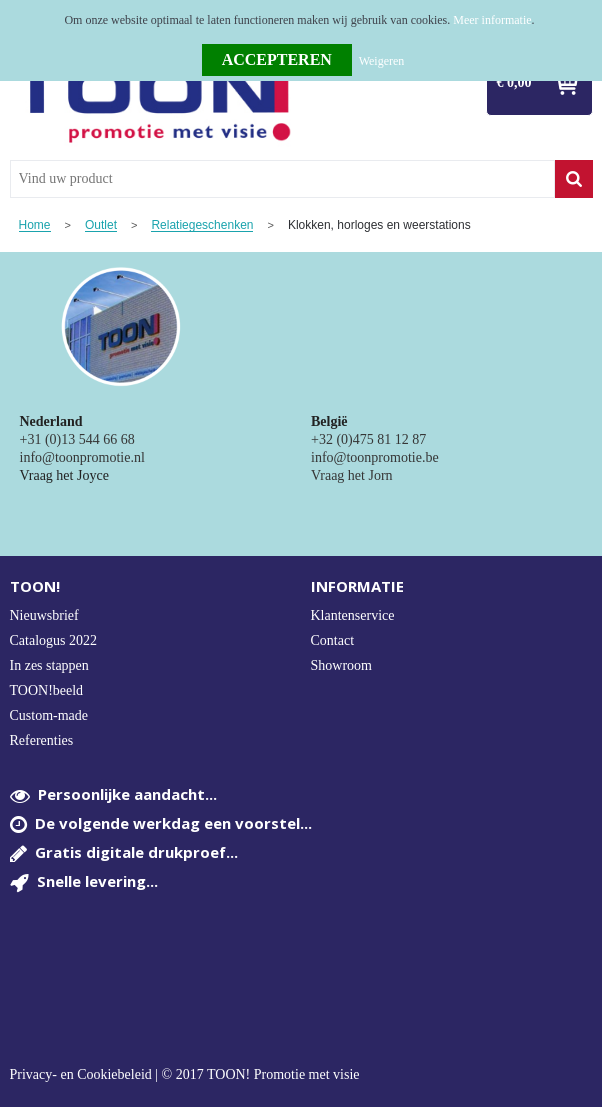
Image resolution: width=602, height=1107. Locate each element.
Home (35, 225)
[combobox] (282, 179)
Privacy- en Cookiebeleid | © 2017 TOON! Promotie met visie (185, 1075)
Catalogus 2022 (54, 640)
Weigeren (382, 61)
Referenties (42, 740)
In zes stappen (49, 665)
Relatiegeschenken (202, 225)
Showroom (341, 665)
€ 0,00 (514, 82)
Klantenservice (353, 615)
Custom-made (49, 715)
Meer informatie (492, 20)
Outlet (101, 225)
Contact (333, 640)
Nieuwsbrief (44, 615)
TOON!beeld (47, 690)
